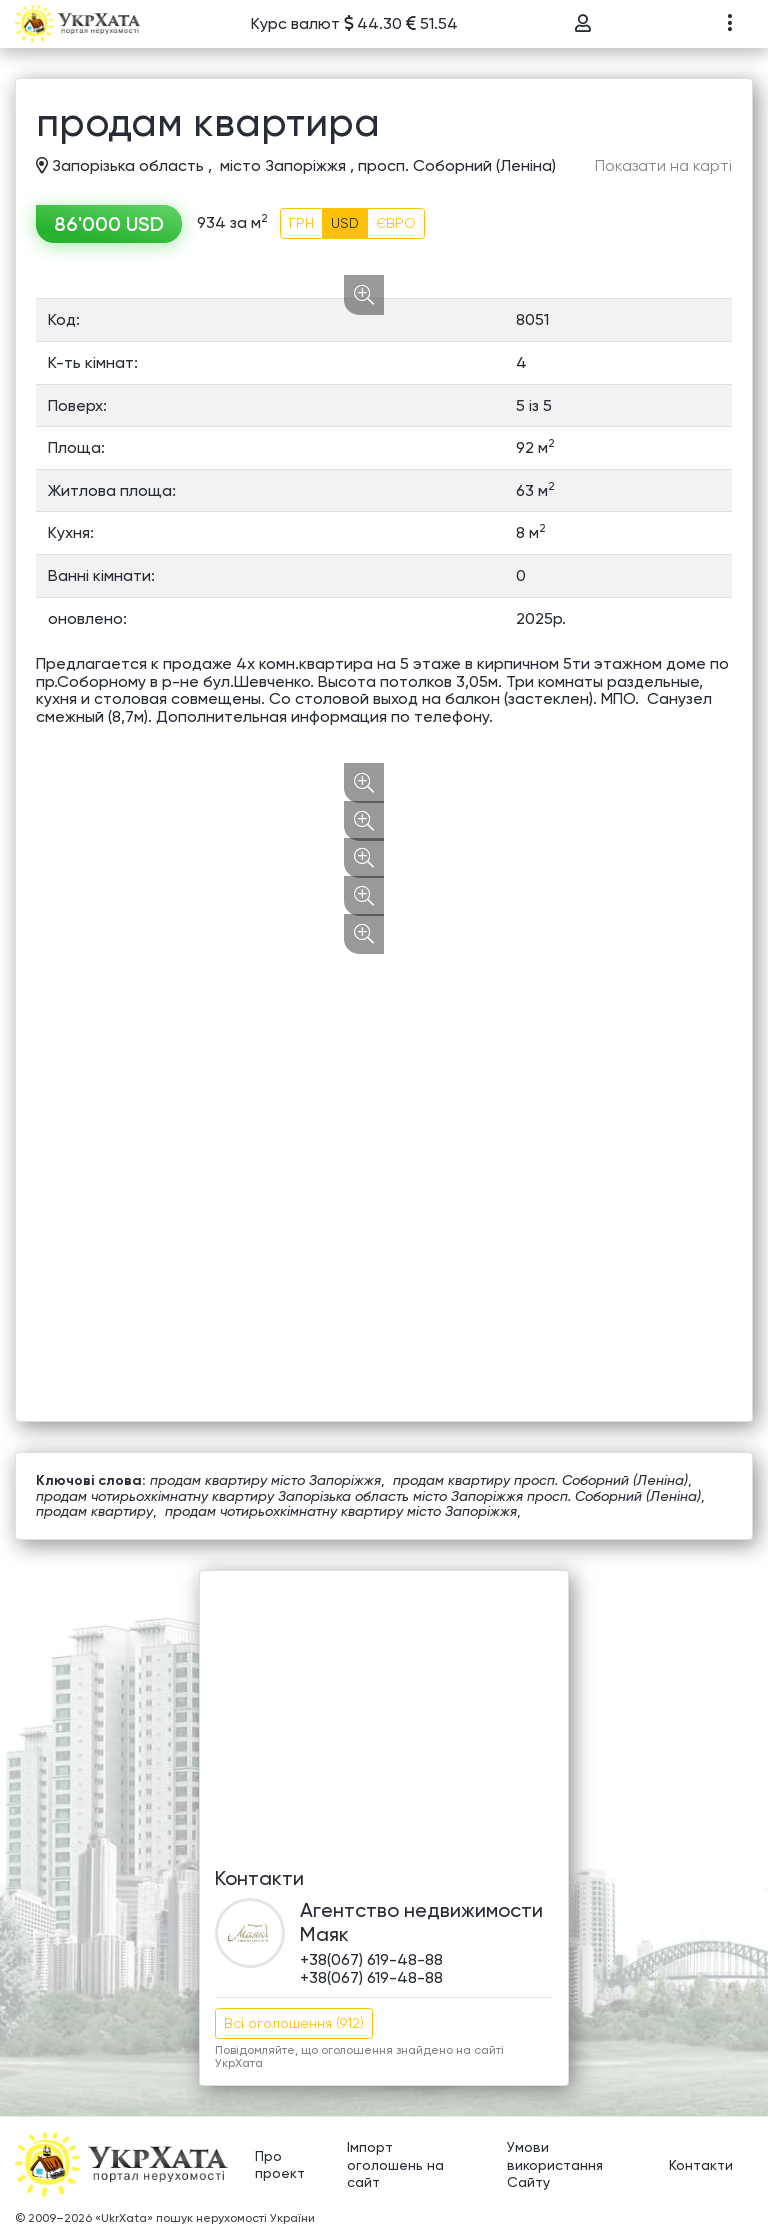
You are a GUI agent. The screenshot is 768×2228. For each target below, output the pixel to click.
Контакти (701, 2165)
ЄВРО (396, 223)
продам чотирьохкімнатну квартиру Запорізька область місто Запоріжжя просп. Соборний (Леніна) (368, 1496)
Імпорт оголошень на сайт (395, 2164)
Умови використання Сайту (555, 2164)
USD (345, 223)
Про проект (280, 2165)
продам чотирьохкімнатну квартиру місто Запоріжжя (341, 1511)
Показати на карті (663, 166)
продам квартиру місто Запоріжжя (265, 1480)
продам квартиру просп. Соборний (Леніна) (540, 1480)
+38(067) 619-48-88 (371, 1959)
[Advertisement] (384, 1711)
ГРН (301, 223)
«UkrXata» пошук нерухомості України (205, 2218)
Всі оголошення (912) (294, 2023)
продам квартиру (94, 1511)
